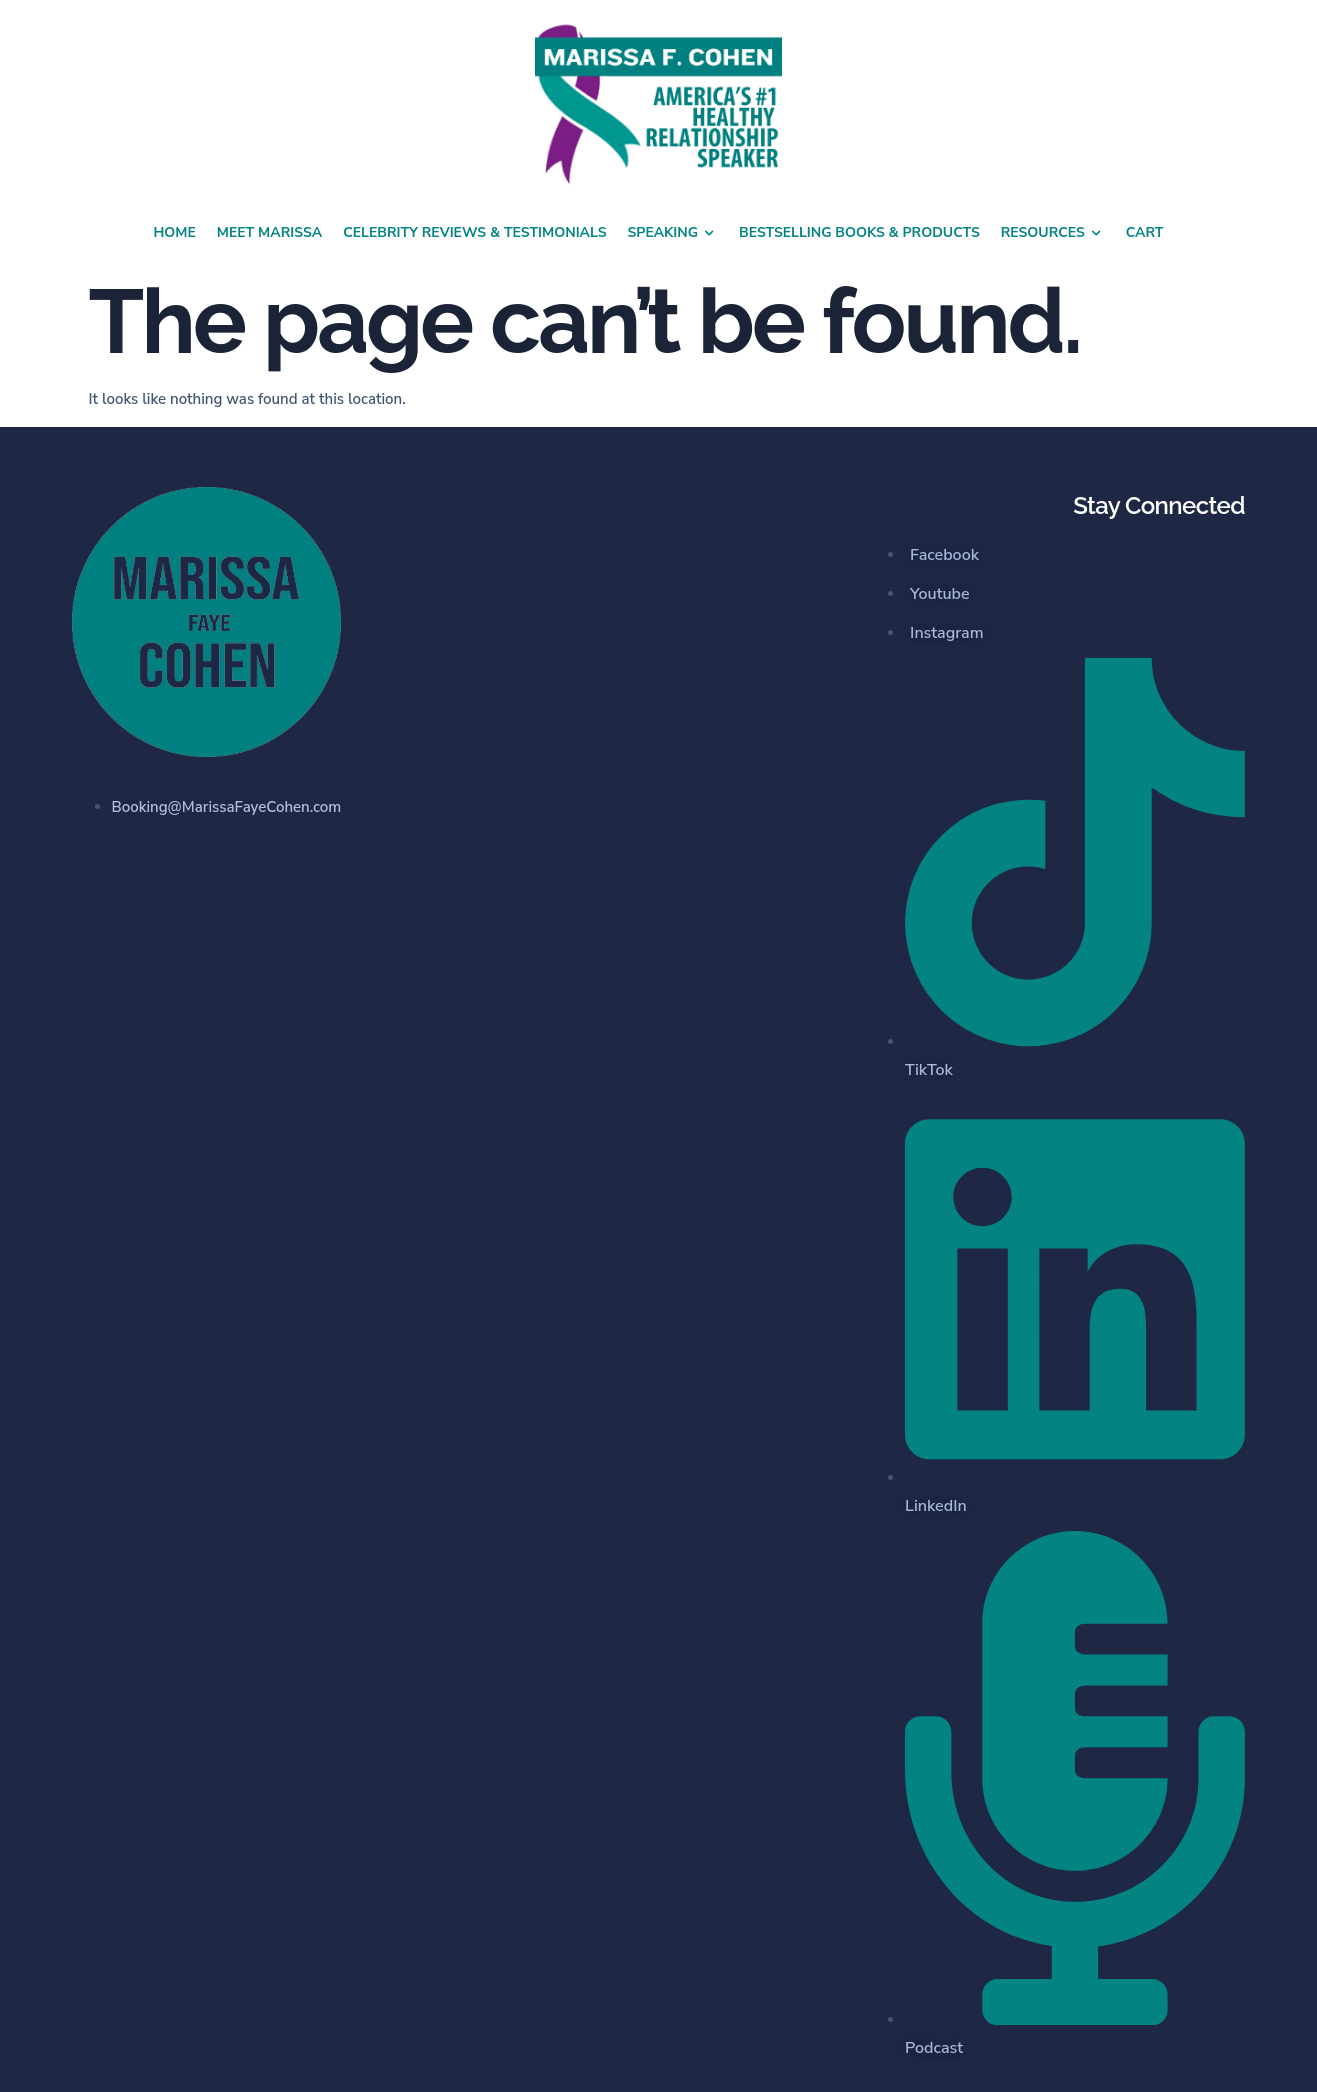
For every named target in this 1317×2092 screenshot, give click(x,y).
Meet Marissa (269, 232)
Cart (1145, 232)
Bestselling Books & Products (859, 232)
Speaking (673, 233)
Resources (1053, 233)
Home (174, 232)
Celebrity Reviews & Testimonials (474, 232)
